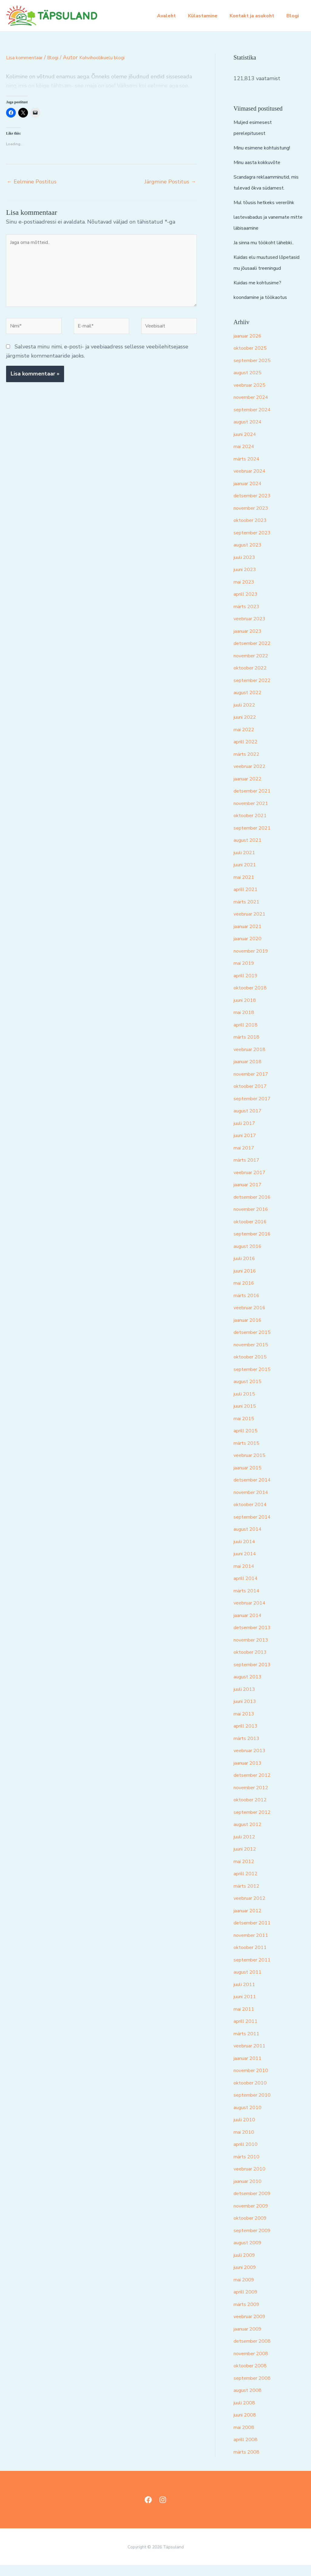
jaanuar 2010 (250, 2192)
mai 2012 (245, 1872)
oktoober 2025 (252, 358)
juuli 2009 (246, 2265)
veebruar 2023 (252, 629)
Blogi (294, 15)
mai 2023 (245, 592)
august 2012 (250, 1835)
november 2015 (254, 1355)
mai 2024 (245, 457)
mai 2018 (245, 1023)
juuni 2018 (247, 1011)
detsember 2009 (255, 2204)
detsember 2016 (255, 1207)
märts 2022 (248, 765)
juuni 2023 (247, 580)
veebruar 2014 (252, 1613)
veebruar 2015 (252, 1466)
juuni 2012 (247, 1859)
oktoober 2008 (252, 2376)
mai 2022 (245, 740)
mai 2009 (245, 2290)
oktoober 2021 (252, 826)
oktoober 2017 (252, 1097)
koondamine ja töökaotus (265, 308)
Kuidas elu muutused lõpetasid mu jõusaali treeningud (260, 268)
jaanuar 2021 (250, 937)
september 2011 (255, 1970)
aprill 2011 (247, 2032)
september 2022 (255, 691)
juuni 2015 (247, 1416)
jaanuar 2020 (250, 949)
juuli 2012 (246, 1847)
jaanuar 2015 (250, 1478)
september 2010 (255, 2105)
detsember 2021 (255, 801)
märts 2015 (248, 1454)
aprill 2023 (247, 604)
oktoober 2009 (252, 2228)
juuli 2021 (246, 863)
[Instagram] (162, 2510)
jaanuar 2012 (250, 1921)
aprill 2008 (247, 2450)
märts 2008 (248, 2462)
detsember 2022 (255, 654)
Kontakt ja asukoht (255, 15)
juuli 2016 (246, 1269)
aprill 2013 (247, 1736)
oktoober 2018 (252, 998)
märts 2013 (248, 1749)
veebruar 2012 (252, 1909)
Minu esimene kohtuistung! (267, 147)
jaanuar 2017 (250, 1195)
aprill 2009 (247, 2302)
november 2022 (254, 666)
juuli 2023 (246, 568)
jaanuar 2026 (250, 346)
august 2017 (250, 1121)
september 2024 (255, 420)
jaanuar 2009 (250, 2339)
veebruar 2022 (252, 777)
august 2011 (250, 1982)
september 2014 (255, 1527)
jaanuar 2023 (250, 642)
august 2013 (250, 1687)
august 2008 (250, 2401)
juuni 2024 (247, 445)
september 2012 (255, 1823)
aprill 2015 (247, 1441)
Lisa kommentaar (27, 57)
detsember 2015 (255, 1343)
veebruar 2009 (252, 2327)
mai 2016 (245, 1293)
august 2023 (250, 555)
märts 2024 (248, 469)
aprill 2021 (247, 900)
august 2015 (250, 1392)
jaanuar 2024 (250, 494)
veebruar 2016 (252, 1318)
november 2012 (254, 1798)
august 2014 (250, 1539)
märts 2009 (248, 2315)
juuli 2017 (246, 1134)
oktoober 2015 (252, 1367)
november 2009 (254, 2216)
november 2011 (254, 1946)
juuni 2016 (247, 1281)
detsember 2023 (255, 506)
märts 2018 (248, 1047)
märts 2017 (248, 1170)
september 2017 (255, 1109)
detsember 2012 (255, 1786)
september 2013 (255, 1675)
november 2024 (254, 408)
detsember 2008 (255, 2351)
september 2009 (255, 2241)
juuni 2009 (247, 2278)
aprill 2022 (247, 752)
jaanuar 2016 (250, 1330)
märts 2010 (248, 2167)
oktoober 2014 (252, 1515)
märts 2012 (248, 1896)
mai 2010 (245, 2142)
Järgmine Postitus (170, 181)
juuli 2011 (246, 1995)
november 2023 (254, 518)
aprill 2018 (247, 1035)
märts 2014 (248, 1601)
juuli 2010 (246, 2130)
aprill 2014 (247, 1589)
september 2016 (255, 1244)
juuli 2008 (246, 2413)
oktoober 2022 (252, 678)
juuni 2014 (247, 1564)
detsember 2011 (255, 1933)
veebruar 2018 (252, 1060)
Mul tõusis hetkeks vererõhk (269, 202)
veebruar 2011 (252, 2056)
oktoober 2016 (252, 1232)
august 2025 (250, 383)
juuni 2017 (247, 1146)
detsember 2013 (255, 1638)
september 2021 (255, 838)
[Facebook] (148, 2510)
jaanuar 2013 (250, 1773)
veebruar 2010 (252, 2179)
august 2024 (250, 432)
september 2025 (255, 371)
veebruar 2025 (252, 395)
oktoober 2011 (252, 1958)
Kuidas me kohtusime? (261, 293)
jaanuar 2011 (250, 2069)
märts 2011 (248, 2044)
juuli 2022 (246, 715)
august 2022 (250, 703)
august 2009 (250, 2253)
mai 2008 (245, 2438)
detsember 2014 (255, 1490)
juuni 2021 (247, 875)
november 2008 (254, 2364)
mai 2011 (245, 2019)
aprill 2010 (247, 2155)
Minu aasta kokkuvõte (261, 162)
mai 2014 (245, 1577)
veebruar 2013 (252, 1761)
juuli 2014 (246, 1552)
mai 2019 (245, 974)
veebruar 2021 (252, 924)
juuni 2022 (247, 727)
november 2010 (254, 2081)
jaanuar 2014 (250, 1626)
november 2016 (254, 1220)
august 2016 (250, 1257)
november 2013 (254, 1650)
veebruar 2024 (252, 481)
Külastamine (209, 15)
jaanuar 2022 (250, 789)
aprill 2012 (247, 1884)
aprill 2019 (247, 986)
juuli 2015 (246, 1404)
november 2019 (254, 961)
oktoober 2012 (252, 1810)
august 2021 (250, 851)
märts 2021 (248, 912)
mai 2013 (245, 1724)
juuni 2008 (247, 2425)
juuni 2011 (247, 2007)
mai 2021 (245, 888)
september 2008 (255, 2389)
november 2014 (254, 1503)
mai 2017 (245, 1158)
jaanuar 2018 (250, 1072)
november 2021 (254, 814)
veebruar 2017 (252, 1183)
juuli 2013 (246, 1700)
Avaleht (175, 15)
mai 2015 (245, 1429)
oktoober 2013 (252, 1663)
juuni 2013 (247, 1712)
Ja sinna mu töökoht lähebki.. (269, 242)
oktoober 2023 (252, 531)
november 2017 (254, 1084)
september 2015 (255, 1380)
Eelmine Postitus (31, 181)
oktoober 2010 (252, 2093)
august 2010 (250, 2118)
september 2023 (255, 543)
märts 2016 (248, 1306)
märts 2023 (248, 617)
